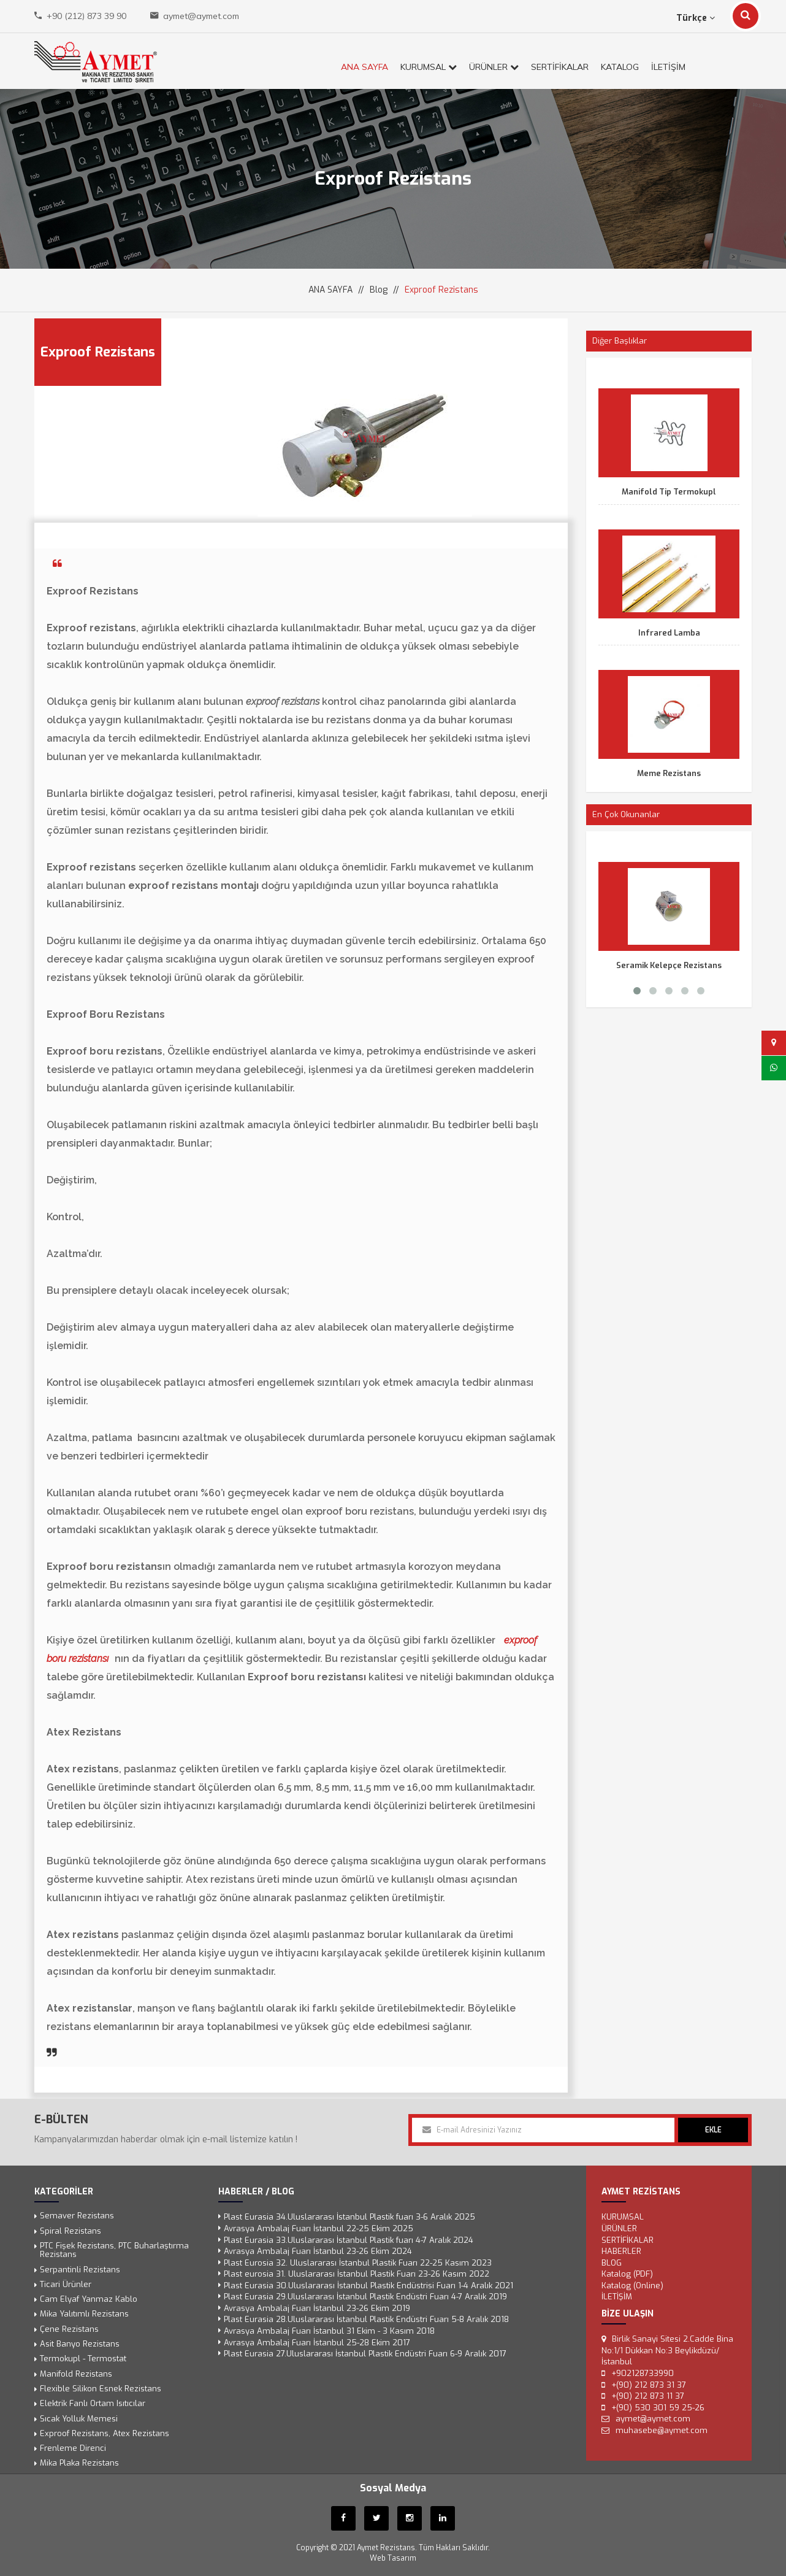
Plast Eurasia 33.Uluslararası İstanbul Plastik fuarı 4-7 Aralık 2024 (348, 2239)
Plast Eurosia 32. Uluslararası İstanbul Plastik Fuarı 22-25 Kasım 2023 (358, 2262)
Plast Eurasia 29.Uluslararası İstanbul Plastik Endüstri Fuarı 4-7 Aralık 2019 (365, 2296)
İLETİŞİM (668, 66)
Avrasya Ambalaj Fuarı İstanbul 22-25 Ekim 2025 (318, 2228)
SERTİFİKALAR (560, 66)
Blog (378, 290)
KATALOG (620, 66)
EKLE (713, 2130)
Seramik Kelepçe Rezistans (669, 965)
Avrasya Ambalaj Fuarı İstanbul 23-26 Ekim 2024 (318, 2251)
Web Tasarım (393, 2558)
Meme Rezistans (669, 773)
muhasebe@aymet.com (662, 2429)
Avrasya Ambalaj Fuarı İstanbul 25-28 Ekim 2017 (317, 2342)
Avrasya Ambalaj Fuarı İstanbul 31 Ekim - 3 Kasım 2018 (329, 2331)
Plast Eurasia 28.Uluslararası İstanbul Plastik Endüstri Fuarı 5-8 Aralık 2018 (366, 2319)
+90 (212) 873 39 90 (86, 15)
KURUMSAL (428, 66)
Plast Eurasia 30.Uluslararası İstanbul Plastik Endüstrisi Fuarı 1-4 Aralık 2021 (368, 2285)
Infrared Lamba (669, 633)
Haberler (621, 2251)
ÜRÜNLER (494, 66)
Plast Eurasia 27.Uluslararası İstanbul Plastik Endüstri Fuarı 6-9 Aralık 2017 (365, 2353)
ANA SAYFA (364, 66)
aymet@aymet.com (201, 15)
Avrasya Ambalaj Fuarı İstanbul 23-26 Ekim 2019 (317, 2308)
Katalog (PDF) (627, 2274)
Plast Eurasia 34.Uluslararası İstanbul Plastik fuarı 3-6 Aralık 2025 (349, 2217)
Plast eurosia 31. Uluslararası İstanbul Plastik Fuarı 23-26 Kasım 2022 (356, 2274)
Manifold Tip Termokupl (669, 491)
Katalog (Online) (632, 2285)
